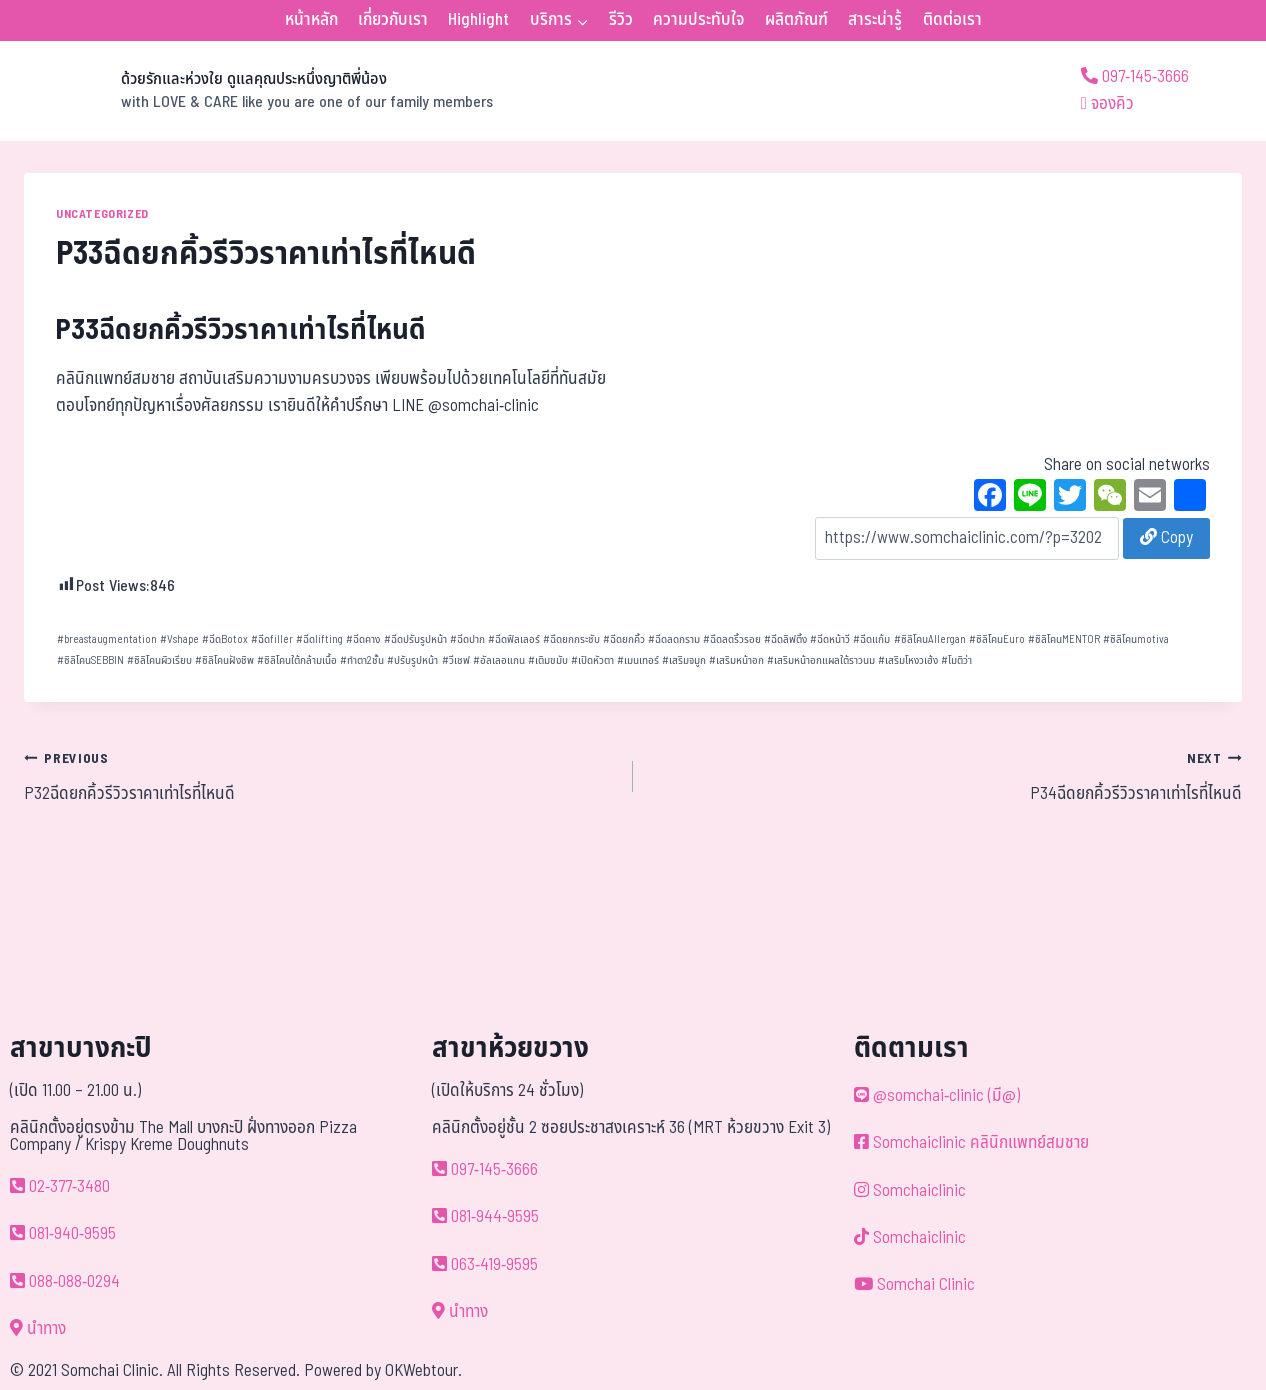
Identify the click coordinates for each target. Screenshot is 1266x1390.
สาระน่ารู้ (875, 20)
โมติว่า (956, 660)
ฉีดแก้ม (871, 639)
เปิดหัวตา (592, 660)
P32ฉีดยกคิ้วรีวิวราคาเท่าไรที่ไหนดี (320, 776)
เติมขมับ (548, 660)
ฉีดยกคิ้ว (624, 639)
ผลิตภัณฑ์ (796, 20)
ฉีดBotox (225, 639)
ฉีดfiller (272, 639)
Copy (1166, 538)
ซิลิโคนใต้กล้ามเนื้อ (297, 660)
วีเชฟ (456, 660)
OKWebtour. (423, 1371)
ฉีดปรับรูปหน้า (415, 639)
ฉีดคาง (363, 639)
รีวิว (621, 20)
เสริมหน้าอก (736, 660)
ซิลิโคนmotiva (1136, 639)
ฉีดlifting (319, 639)
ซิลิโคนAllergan (930, 639)
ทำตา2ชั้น (362, 660)
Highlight (478, 20)
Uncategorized (102, 214)
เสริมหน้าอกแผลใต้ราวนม (821, 660)
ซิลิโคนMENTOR (1064, 639)
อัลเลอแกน (499, 660)
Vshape (179, 639)
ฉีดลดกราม (674, 639)
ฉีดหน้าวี (830, 639)
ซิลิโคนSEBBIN (90, 660)
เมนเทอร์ (638, 660)
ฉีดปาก (467, 639)
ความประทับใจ (698, 20)
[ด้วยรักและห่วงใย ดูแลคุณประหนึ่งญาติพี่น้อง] (258, 91)
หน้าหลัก (311, 20)
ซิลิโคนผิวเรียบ (159, 660)
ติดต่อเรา (952, 20)
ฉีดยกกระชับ (571, 639)
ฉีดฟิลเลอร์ (514, 639)
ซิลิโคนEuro (997, 639)
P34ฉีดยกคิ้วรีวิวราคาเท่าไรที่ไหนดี (946, 776)
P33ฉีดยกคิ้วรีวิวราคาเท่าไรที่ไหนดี (241, 330)
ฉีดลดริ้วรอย (732, 639)
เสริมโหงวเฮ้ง (908, 660)
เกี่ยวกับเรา (393, 20)
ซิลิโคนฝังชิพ (224, 660)
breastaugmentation (107, 639)
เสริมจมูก (684, 660)
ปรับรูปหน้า (412, 660)
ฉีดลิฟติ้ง (785, 639)
